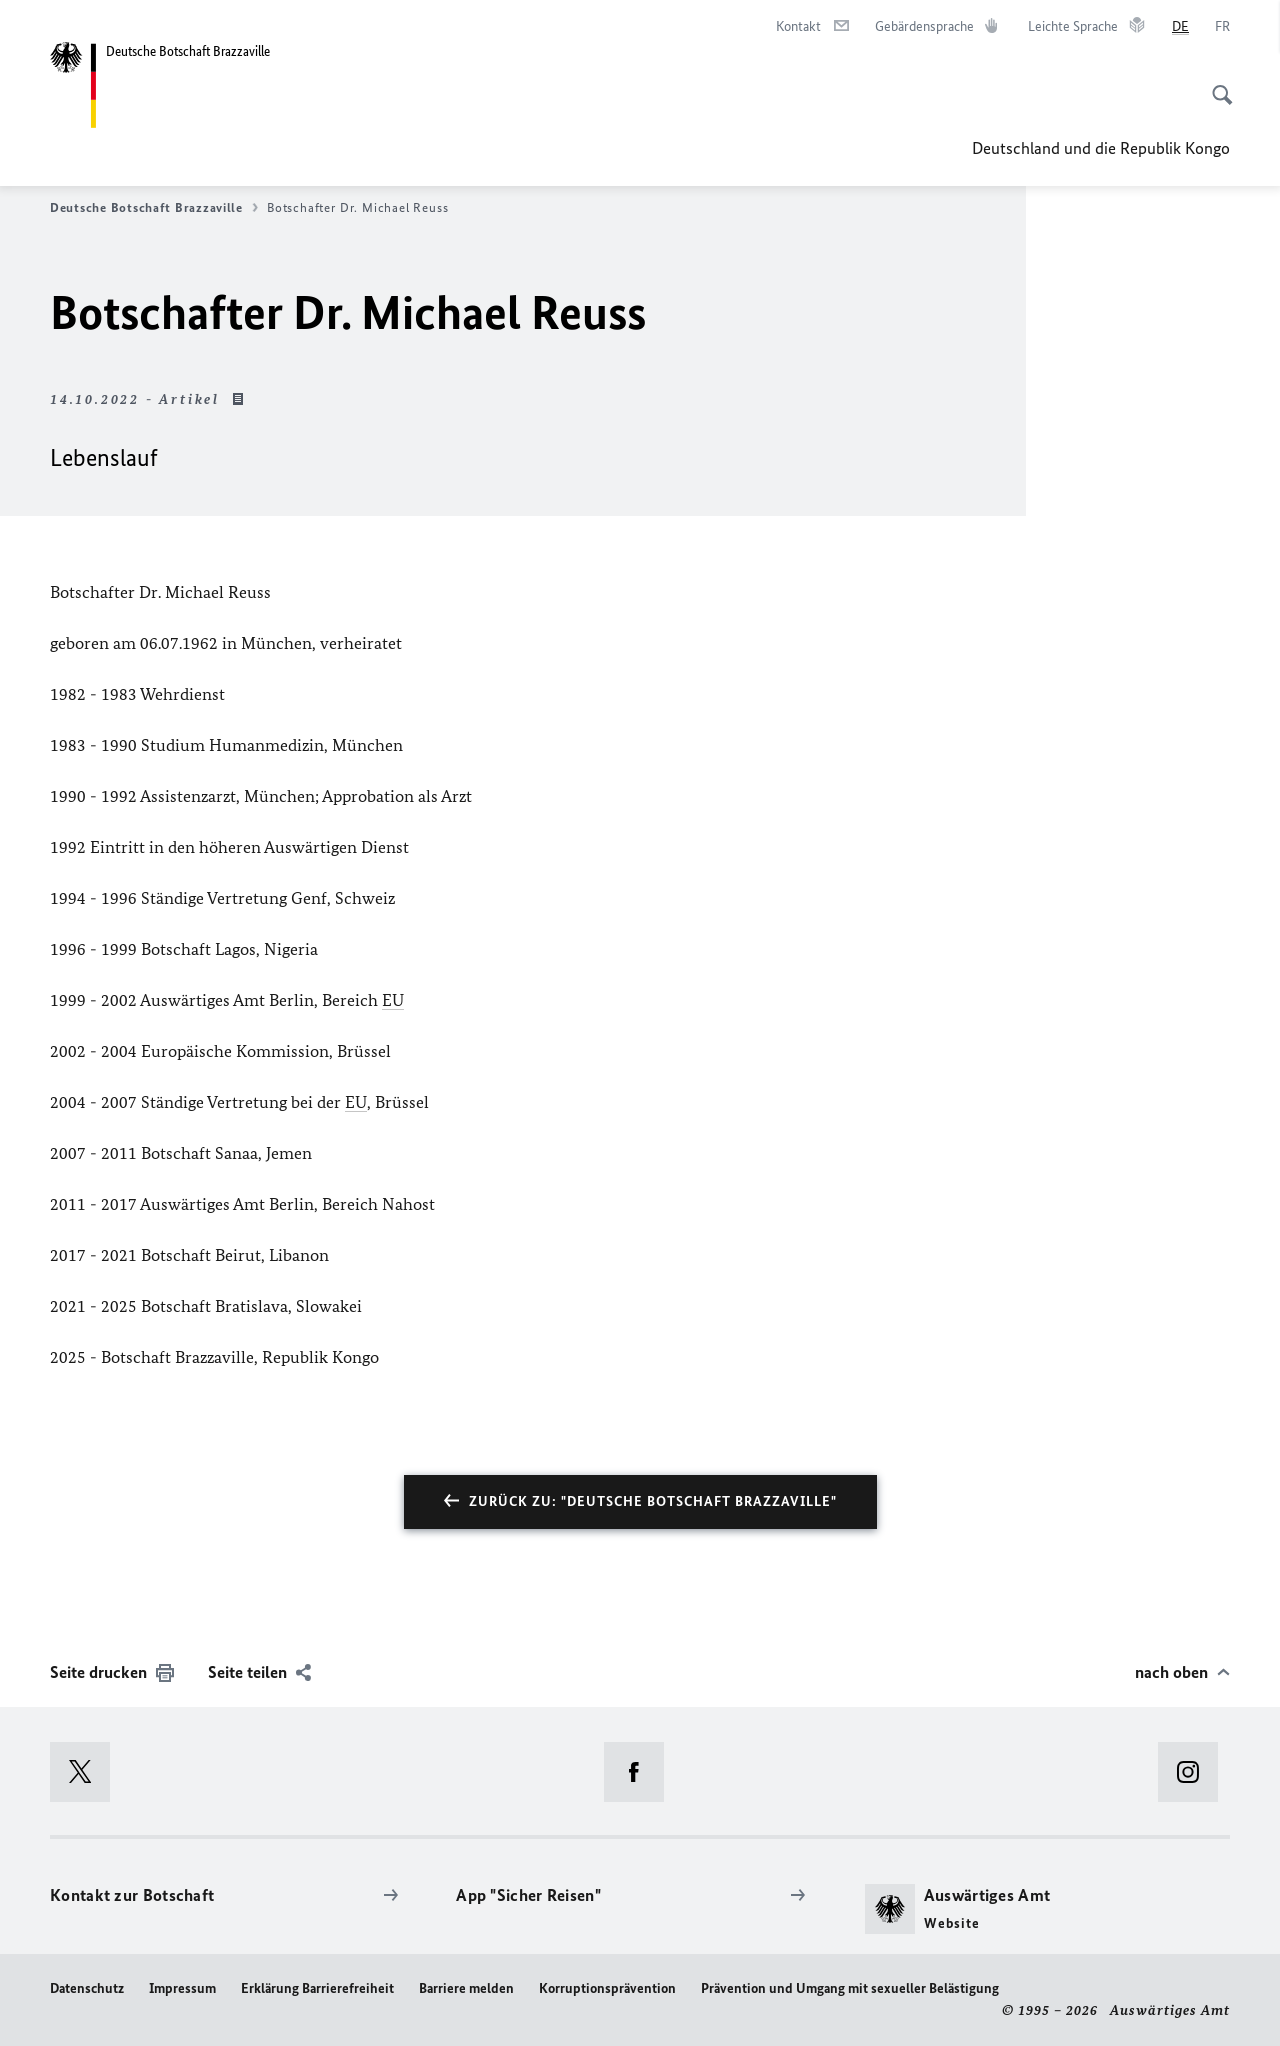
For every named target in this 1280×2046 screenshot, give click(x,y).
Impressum (182, 1988)
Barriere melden (466, 1988)
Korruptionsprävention (607, 1988)
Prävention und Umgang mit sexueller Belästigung (850, 1988)
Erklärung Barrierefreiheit (317, 1988)
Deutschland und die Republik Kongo (1101, 148)
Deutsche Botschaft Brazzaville (154, 208)
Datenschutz (87, 1988)
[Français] (1222, 27)
